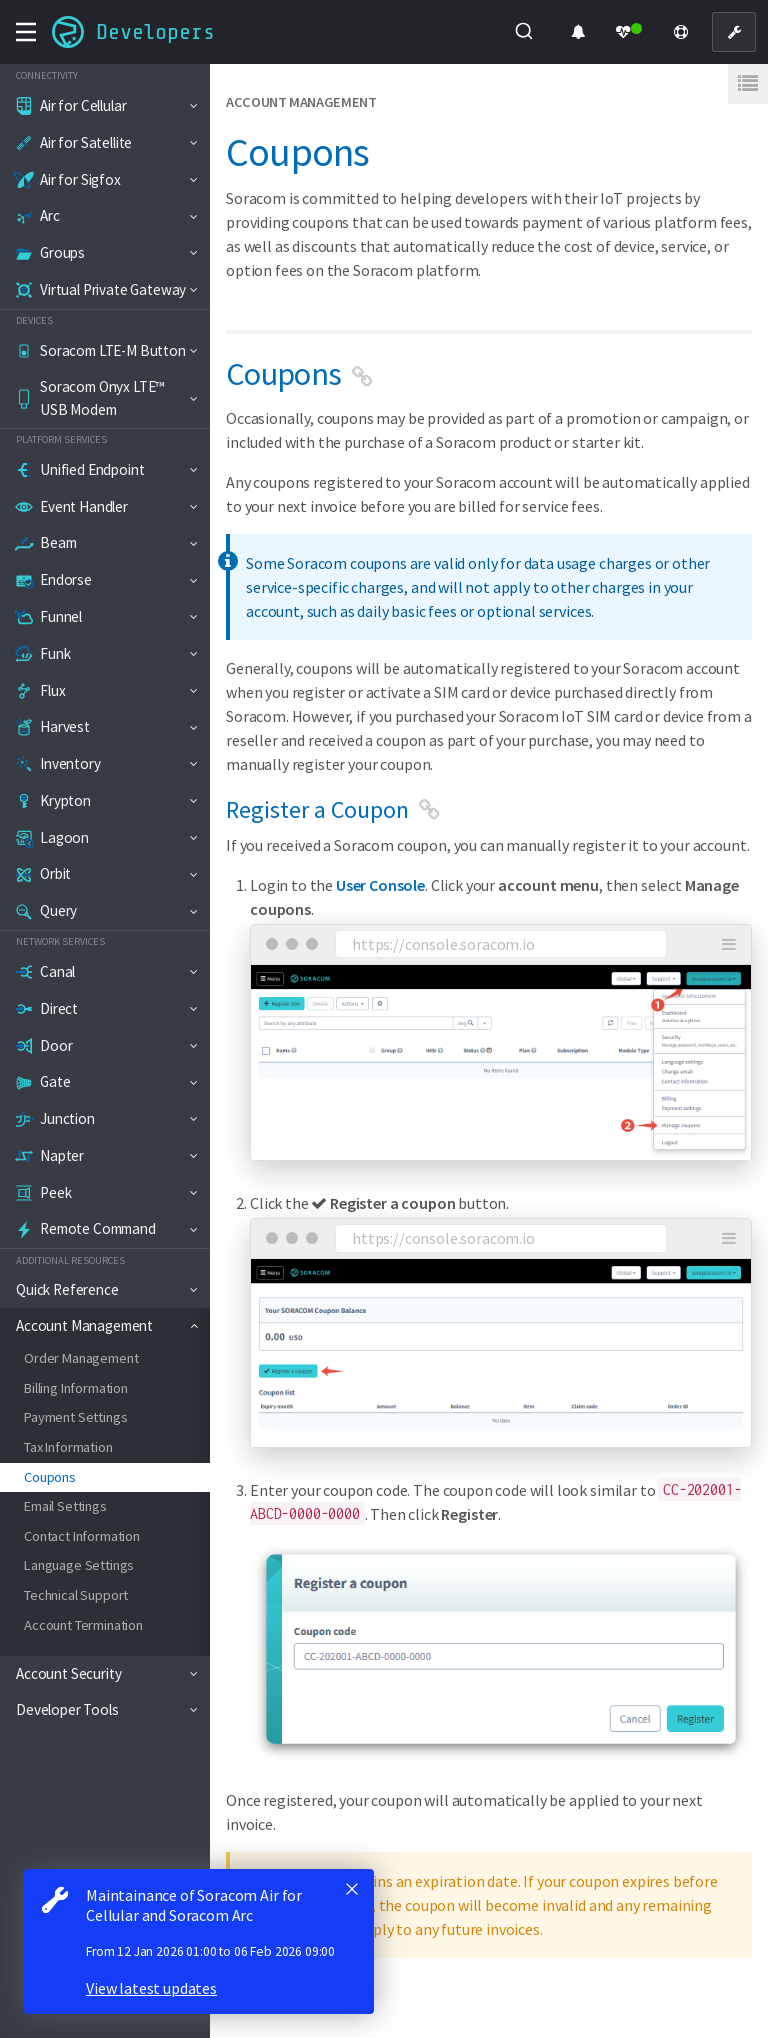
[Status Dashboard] (629, 32)
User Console (380, 885)
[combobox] (525, 32)
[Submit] (522, 32)
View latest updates (151, 1988)
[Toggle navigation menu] (26, 32)
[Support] (681, 32)
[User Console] (734, 32)
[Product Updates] (578, 32)
